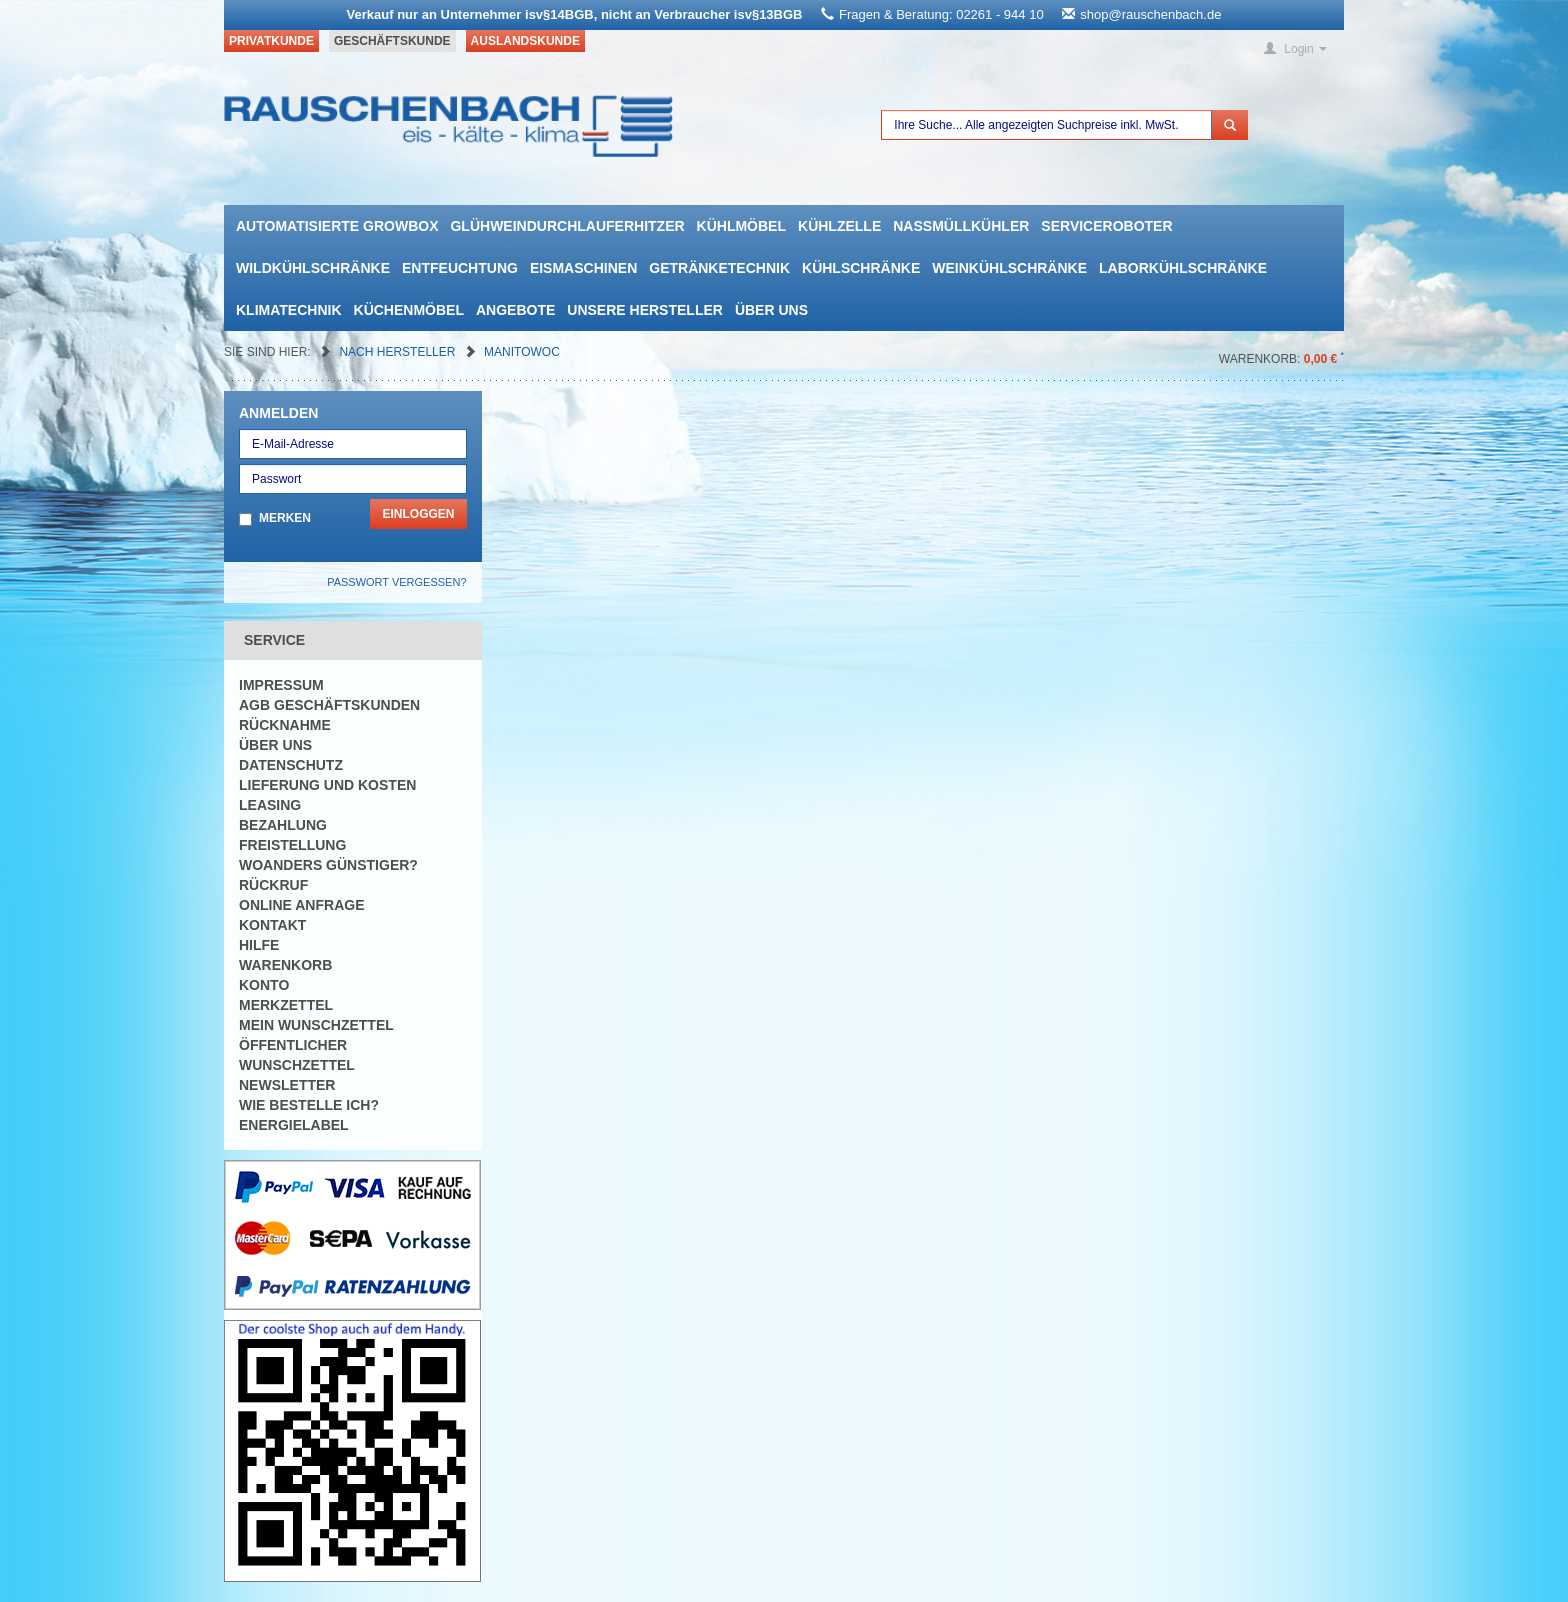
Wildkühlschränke (313, 268)
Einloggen (418, 514)
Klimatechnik (289, 310)
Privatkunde (271, 41)
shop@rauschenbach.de (1150, 14)
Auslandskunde (525, 41)
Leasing (270, 805)
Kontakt (272, 925)
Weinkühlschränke (1009, 268)
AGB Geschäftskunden (329, 705)
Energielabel (294, 1125)
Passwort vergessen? (396, 582)
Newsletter (287, 1085)
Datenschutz (291, 765)
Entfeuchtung (460, 268)
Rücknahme (285, 725)
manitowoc (522, 352)
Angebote (515, 310)
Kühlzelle (839, 226)
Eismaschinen (583, 268)
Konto (264, 985)
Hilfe (259, 945)
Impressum (281, 685)
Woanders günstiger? (328, 865)
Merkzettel (286, 1005)
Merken (285, 518)
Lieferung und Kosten (327, 785)
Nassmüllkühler (961, 226)
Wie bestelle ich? (309, 1105)
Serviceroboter (1106, 226)
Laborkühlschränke (1183, 268)
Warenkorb (285, 965)
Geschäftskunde (392, 41)
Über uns (771, 310)
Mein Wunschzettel (316, 1025)
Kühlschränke (861, 268)
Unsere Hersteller (645, 310)
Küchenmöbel (409, 310)
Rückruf (273, 885)
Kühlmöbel (741, 226)
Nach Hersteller (398, 352)
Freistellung (292, 845)
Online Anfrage (301, 905)
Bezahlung (283, 825)
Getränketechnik (719, 268)
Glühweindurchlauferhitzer (567, 226)
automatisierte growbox (337, 226)
